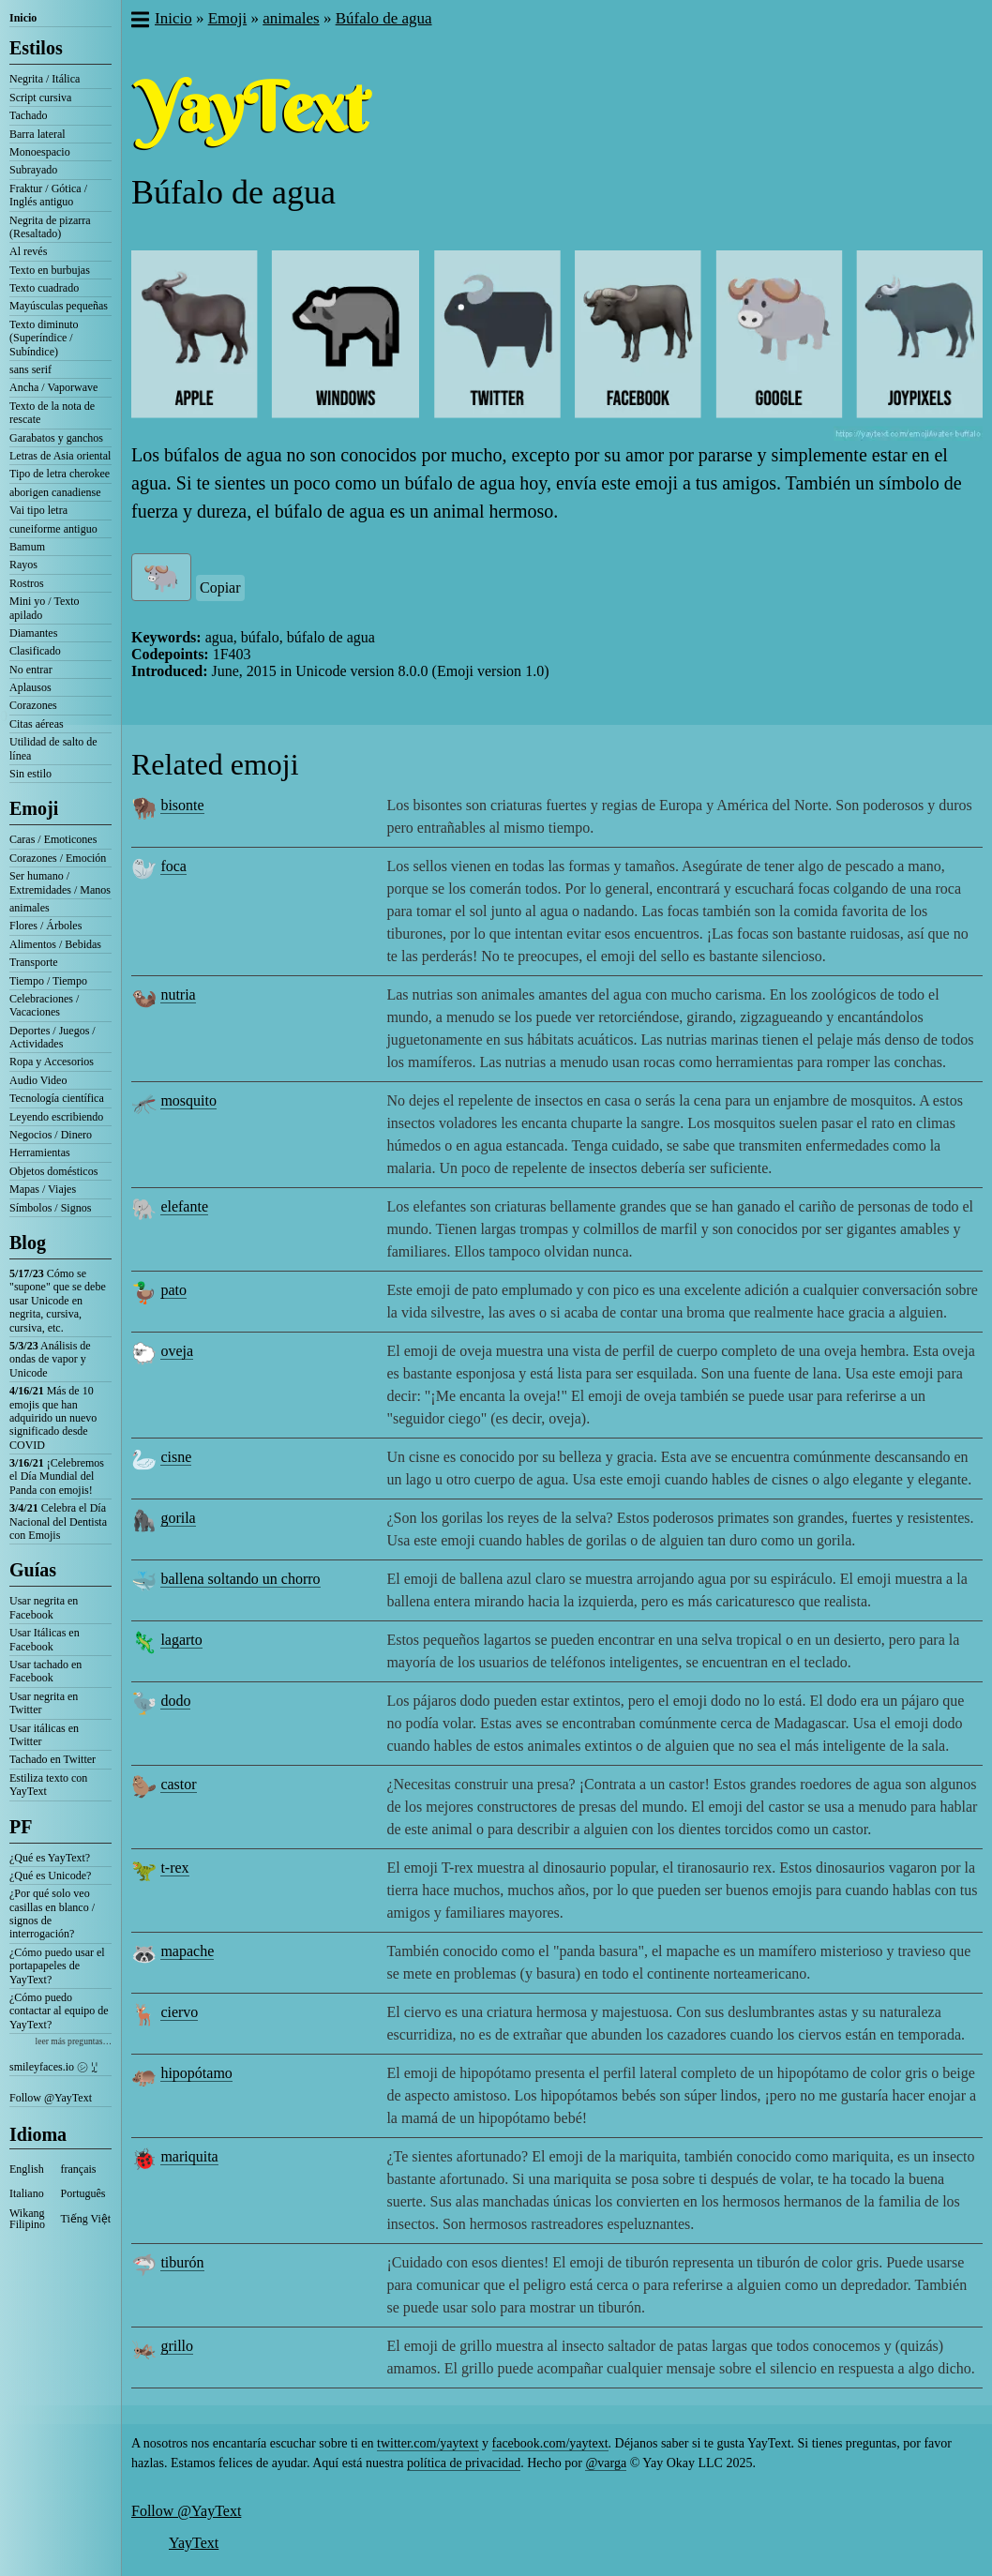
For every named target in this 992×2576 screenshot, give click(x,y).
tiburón (181, 2262)
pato (173, 1290)
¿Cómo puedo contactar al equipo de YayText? (59, 2011)
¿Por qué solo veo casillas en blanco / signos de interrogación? (52, 1913)
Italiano (26, 2193)
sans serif (30, 369)
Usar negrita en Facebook (43, 1607)
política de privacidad (463, 2463)
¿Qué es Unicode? (50, 1875)
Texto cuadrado (44, 287)
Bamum (27, 546)
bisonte (181, 805)
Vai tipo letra (38, 510)
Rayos (23, 564)
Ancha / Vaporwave (53, 387)
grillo (176, 2346)
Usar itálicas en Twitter (44, 1735)
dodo (175, 1701)
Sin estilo (30, 773)
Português (83, 2193)
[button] (139, 21)
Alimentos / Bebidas (55, 944)
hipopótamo (196, 2073)
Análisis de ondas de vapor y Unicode (50, 1359)
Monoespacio (39, 151)
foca (173, 866)
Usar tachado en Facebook (45, 1671)
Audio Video (38, 1080)
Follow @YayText (50, 2097)
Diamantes (33, 633)
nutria (177, 994)
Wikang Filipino (27, 2219)
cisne (175, 1457)
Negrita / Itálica (44, 78)
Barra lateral (37, 134)
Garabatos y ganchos (56, 437)
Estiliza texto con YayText (48, 1784)
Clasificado (35, 650)
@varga (605, 2463)
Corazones (33, 705)
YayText (193, 2543)
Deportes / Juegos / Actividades (52, 1037)
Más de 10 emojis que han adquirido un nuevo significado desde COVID (53, 1418)
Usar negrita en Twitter (43, 1703)
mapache (187, 1951)
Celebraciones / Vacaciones (44, 1005)
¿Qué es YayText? (49, 1857)
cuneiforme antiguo (53, 528)
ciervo (179, 2012)
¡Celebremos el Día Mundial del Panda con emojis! (56, 1476)
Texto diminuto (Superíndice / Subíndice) (44, 338)
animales (29, 907)
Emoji (33, 808)
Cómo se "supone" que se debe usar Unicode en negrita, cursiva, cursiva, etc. (57, 1300)
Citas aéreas (36, 724)
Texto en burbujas (49, 270)
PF (20, 1826)
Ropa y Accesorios (51, 1061)
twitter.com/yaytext (427, 2443)
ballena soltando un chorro (240, 1579)
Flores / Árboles (45, 925)
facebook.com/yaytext (550, 2443)
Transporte (33, 962)
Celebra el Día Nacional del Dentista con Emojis (58, 1521)
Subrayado (33, 169)
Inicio (23, 17)
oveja (176, 1351)
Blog (27, 1242)
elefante (184, 1206)
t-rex (174, 1868)
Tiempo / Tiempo (48, 980)
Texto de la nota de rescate (52, 412)
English (26, 2169)
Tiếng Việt (86, 2218)
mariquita (189, 2156)
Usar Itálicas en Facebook (44, 1639)
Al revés (28, 251)
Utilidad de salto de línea (53, 748)
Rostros (26, 583)
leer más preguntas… (73, 2041)
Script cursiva (40, 97)
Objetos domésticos (53, 1171)
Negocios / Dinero (50, 1134)
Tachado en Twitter (52, 1759)
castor (178, 1784)
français (79, 2169)
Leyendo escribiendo (56, 1116)
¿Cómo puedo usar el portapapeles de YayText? (57, 1966)
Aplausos (30, 687)
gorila (177, 1518)
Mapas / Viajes (42, 1189)
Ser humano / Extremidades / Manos (60, 882)
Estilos (36, 48)
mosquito (188, 1100)
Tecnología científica (56, 1098)
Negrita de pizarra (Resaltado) (50, 227)
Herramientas (39, 1152)
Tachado (28, 115)
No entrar (31, 669)
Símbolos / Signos (50, 1207)
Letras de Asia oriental (60, 455)
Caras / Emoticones (53, 839)
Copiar (220, 587)
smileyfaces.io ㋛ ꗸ (53, 2066)
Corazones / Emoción (57, 858)
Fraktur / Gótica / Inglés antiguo (48, 195)
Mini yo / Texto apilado (44, 608)
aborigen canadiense (55, 492)
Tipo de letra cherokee (59, 473)
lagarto (181, 1640)
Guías (32, 1569)
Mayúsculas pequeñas (58, 305)
